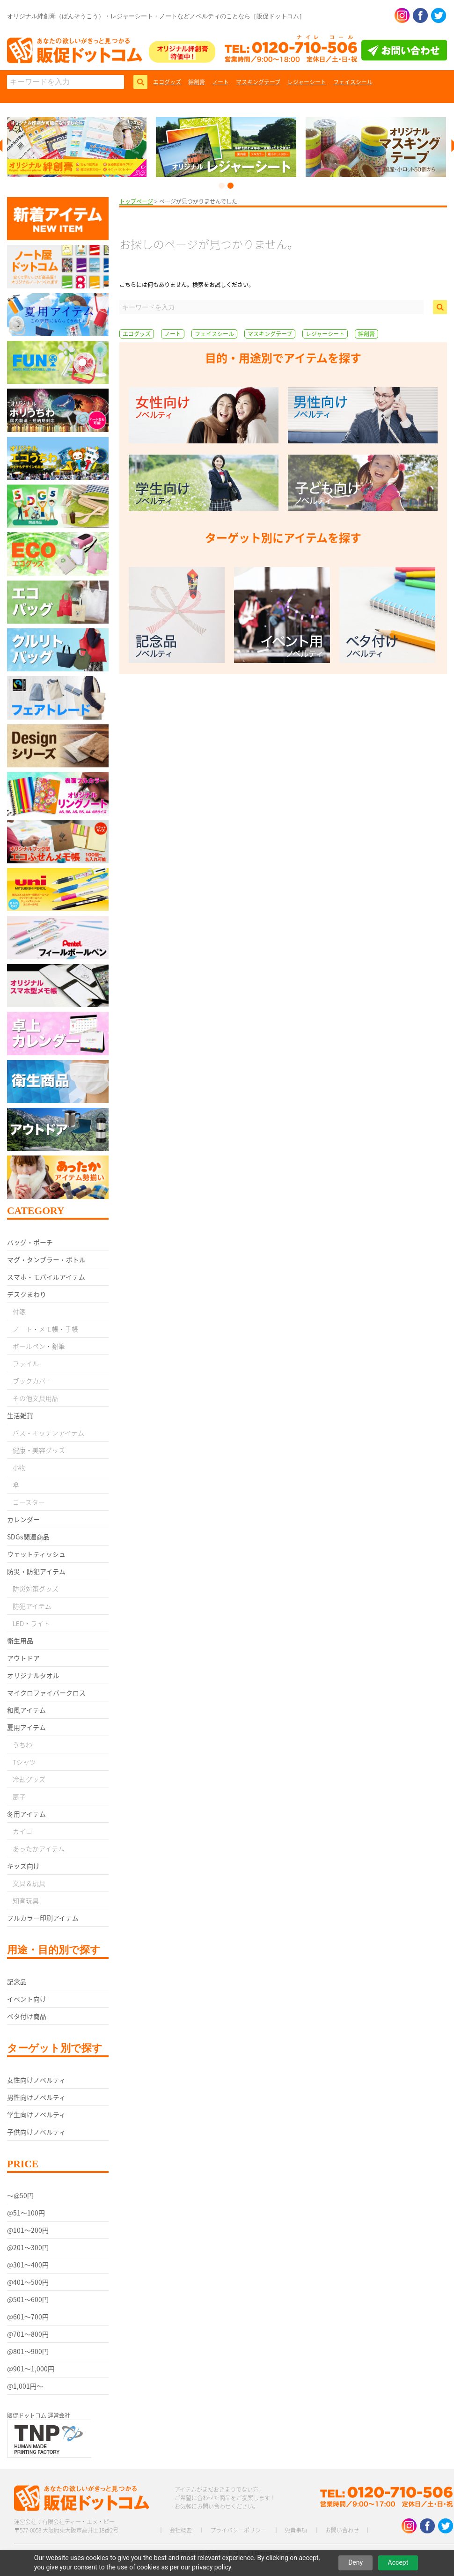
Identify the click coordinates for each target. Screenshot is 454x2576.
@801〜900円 (28, 2351)
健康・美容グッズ (39, 1450)
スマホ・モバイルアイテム (46, 1276)
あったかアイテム (39, 1848)
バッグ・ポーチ (30, 1242)
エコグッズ (167, 82)
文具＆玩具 (29, 1883)
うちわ (22, 1744)
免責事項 (296, 2530)
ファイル (26, 1363)
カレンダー (23, 1519)
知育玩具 (26, 1900)
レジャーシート (306, 82)
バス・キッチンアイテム (48, 1432)
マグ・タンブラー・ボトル (46, 1259)
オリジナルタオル (33, 1675)
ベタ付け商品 (26, 2016)
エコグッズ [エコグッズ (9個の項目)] (137, 334)
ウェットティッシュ (36, 1554)
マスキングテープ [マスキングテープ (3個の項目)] (270, 334)
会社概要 (180, 2530)
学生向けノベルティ (36, 2114)
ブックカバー (32, 1380)
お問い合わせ (342, 2530)
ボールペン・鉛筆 (39, 1346)
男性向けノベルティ (36, 2097)
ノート (220, 82)
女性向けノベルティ (36, 2079)
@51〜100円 (26, 2212)
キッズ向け (23, 1865)
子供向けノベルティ (36, 2131)
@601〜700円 (28, 2316)
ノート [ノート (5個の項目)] (172, 334)
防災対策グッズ (36, 1588)
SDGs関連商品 (28, 1536)
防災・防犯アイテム (36, 1571)
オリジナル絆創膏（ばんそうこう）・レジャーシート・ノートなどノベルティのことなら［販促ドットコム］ (156, 16)
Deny (355, 2562)
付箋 (19, 1311)
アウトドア (23, 1658)
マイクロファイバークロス (46, 1692)
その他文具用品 (36, 1398)
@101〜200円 (28, 2230)
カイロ (22, 1831)
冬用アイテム (26, 1813)
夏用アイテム (26, 1727)
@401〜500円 (28, 2282)
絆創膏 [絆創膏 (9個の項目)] (366, 334)
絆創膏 (196, 82)
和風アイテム (26, 1710)
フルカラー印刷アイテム (43, 1917)
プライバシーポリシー (238, 2530)
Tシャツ (24, 1761)
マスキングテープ (258, 82)
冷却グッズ (29, 1779)
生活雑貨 (20, 1415)
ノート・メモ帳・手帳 (45, 1328)
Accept (398, 2562)
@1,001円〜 (25, 2386)
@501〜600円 (28, 2299)
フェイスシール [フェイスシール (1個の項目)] (214, 334)
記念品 (17, 1981)
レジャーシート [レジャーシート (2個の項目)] (325, 334)
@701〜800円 (28, 2334)
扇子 (19, 1796)
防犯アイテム (32, 1606)
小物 (19, 1467)
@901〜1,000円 (30, 2368)
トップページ (136, 201)
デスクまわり (26, 1294)
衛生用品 (20, 1640)
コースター (29, 1502)
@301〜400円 (28, 2264)
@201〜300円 (28, 2247)
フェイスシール (353, 82)
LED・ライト (31, 1623)
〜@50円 (20, 2195)
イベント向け (26, 1998)
